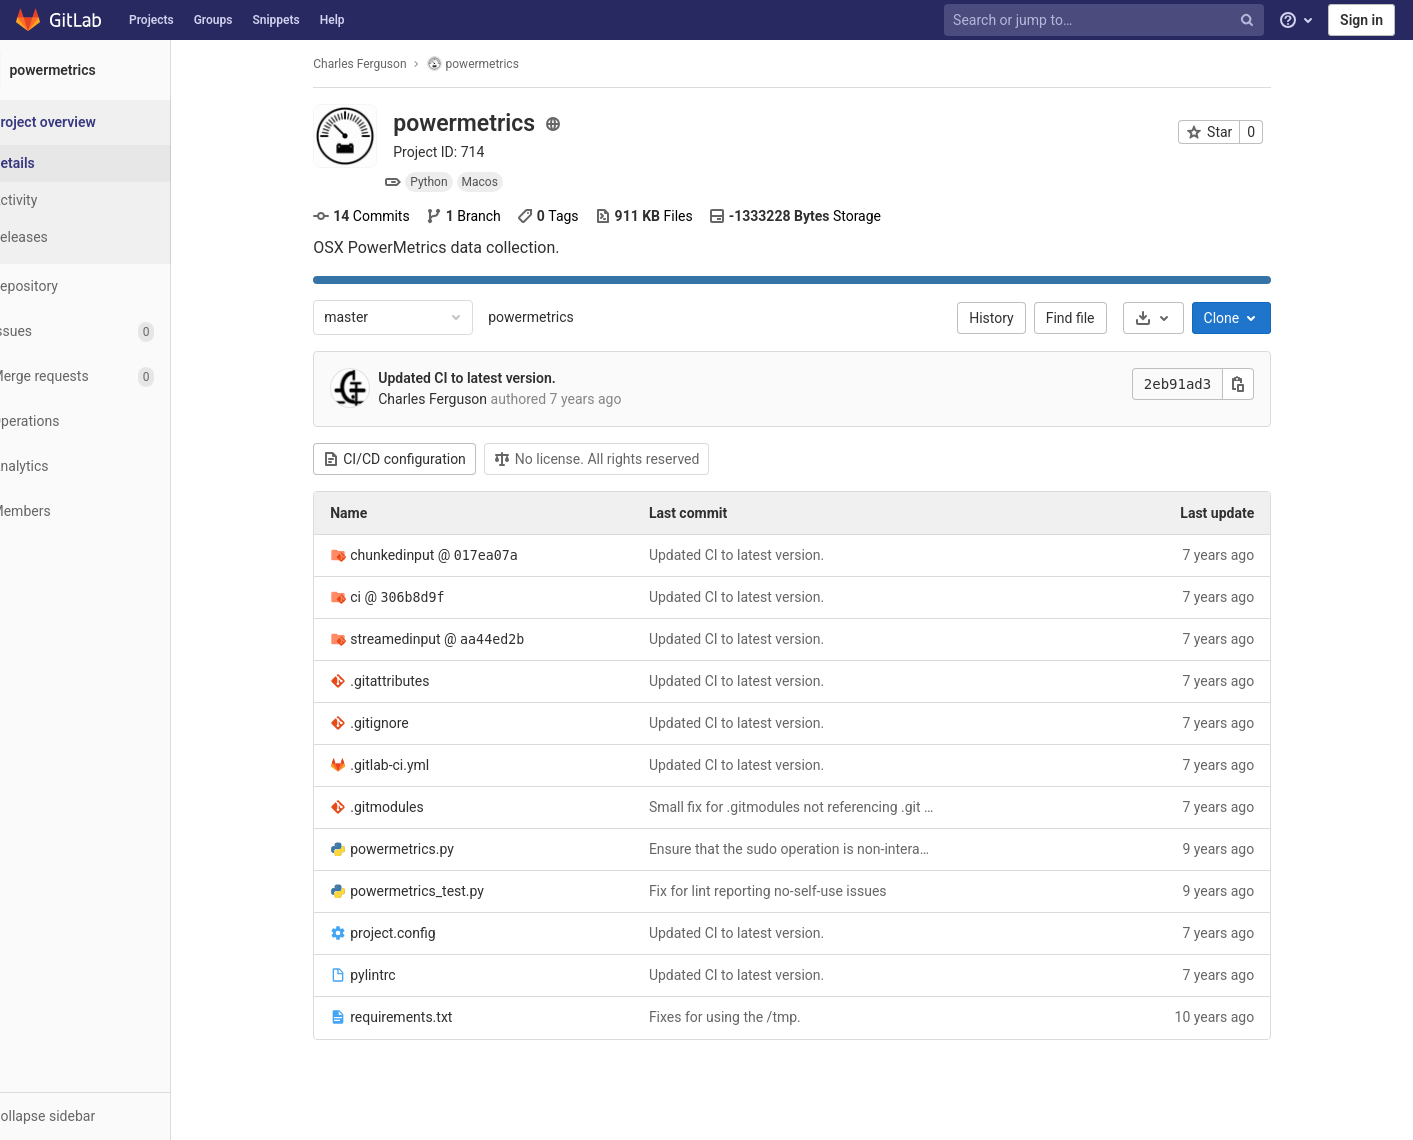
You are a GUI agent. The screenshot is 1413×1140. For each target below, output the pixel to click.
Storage (819, 216)
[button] (109, 1116)
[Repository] (109, 286)
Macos (504, 182)
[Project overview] (111, 122)
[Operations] (109, 421)
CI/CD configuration (419, 459)
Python (453, 182)
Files (668, 216)
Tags (572, 216)
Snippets (275, 20)
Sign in (1361, 20)
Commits (386, 216)
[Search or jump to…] (1106, 20)
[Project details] (110, 163)
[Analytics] (109, 466)
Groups (213, 20)
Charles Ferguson (384, 64)
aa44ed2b (516, 639)
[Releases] (110, 237)
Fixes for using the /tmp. (749, 1017)
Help (332, 20)
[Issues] (109, 331)
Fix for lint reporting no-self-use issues (792, 891)
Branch (487, 216)
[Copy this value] (1263, 384)
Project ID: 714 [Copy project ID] (463, 152)
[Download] (1177, 318)
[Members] (109, 511)
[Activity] (110, 200)
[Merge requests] (109, 376)
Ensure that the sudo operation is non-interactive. (816, 849)
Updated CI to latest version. (492, 378)
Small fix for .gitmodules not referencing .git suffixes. (816, 807)
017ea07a (510, 555)
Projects (151, 20)
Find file (1094, 318)
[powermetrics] (110, 70)
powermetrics (556, 317)
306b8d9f (437, 597)
